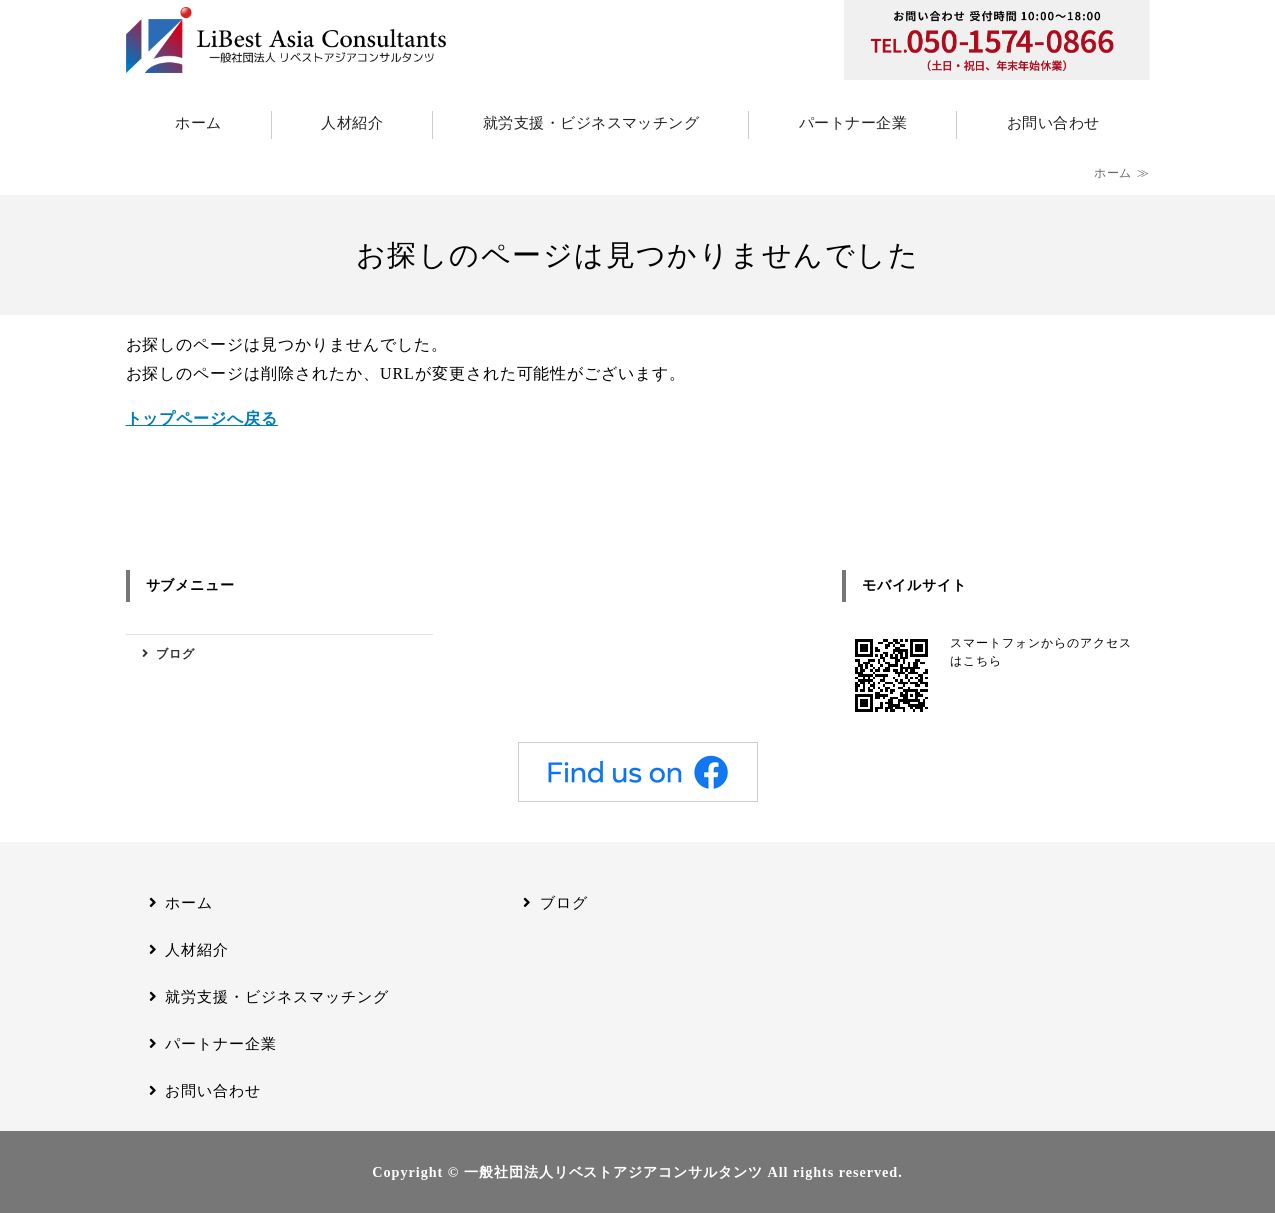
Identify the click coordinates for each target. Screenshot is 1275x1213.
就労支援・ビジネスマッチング (591, 123)
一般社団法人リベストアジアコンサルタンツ (613, 1172)
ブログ (175, 654)
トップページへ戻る (202, 418)
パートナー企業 (853, 123)
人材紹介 (352, 123)
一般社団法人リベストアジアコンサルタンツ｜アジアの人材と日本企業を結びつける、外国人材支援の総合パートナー (286, 40)
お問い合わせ (1053, 123)
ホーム (198, 123)
